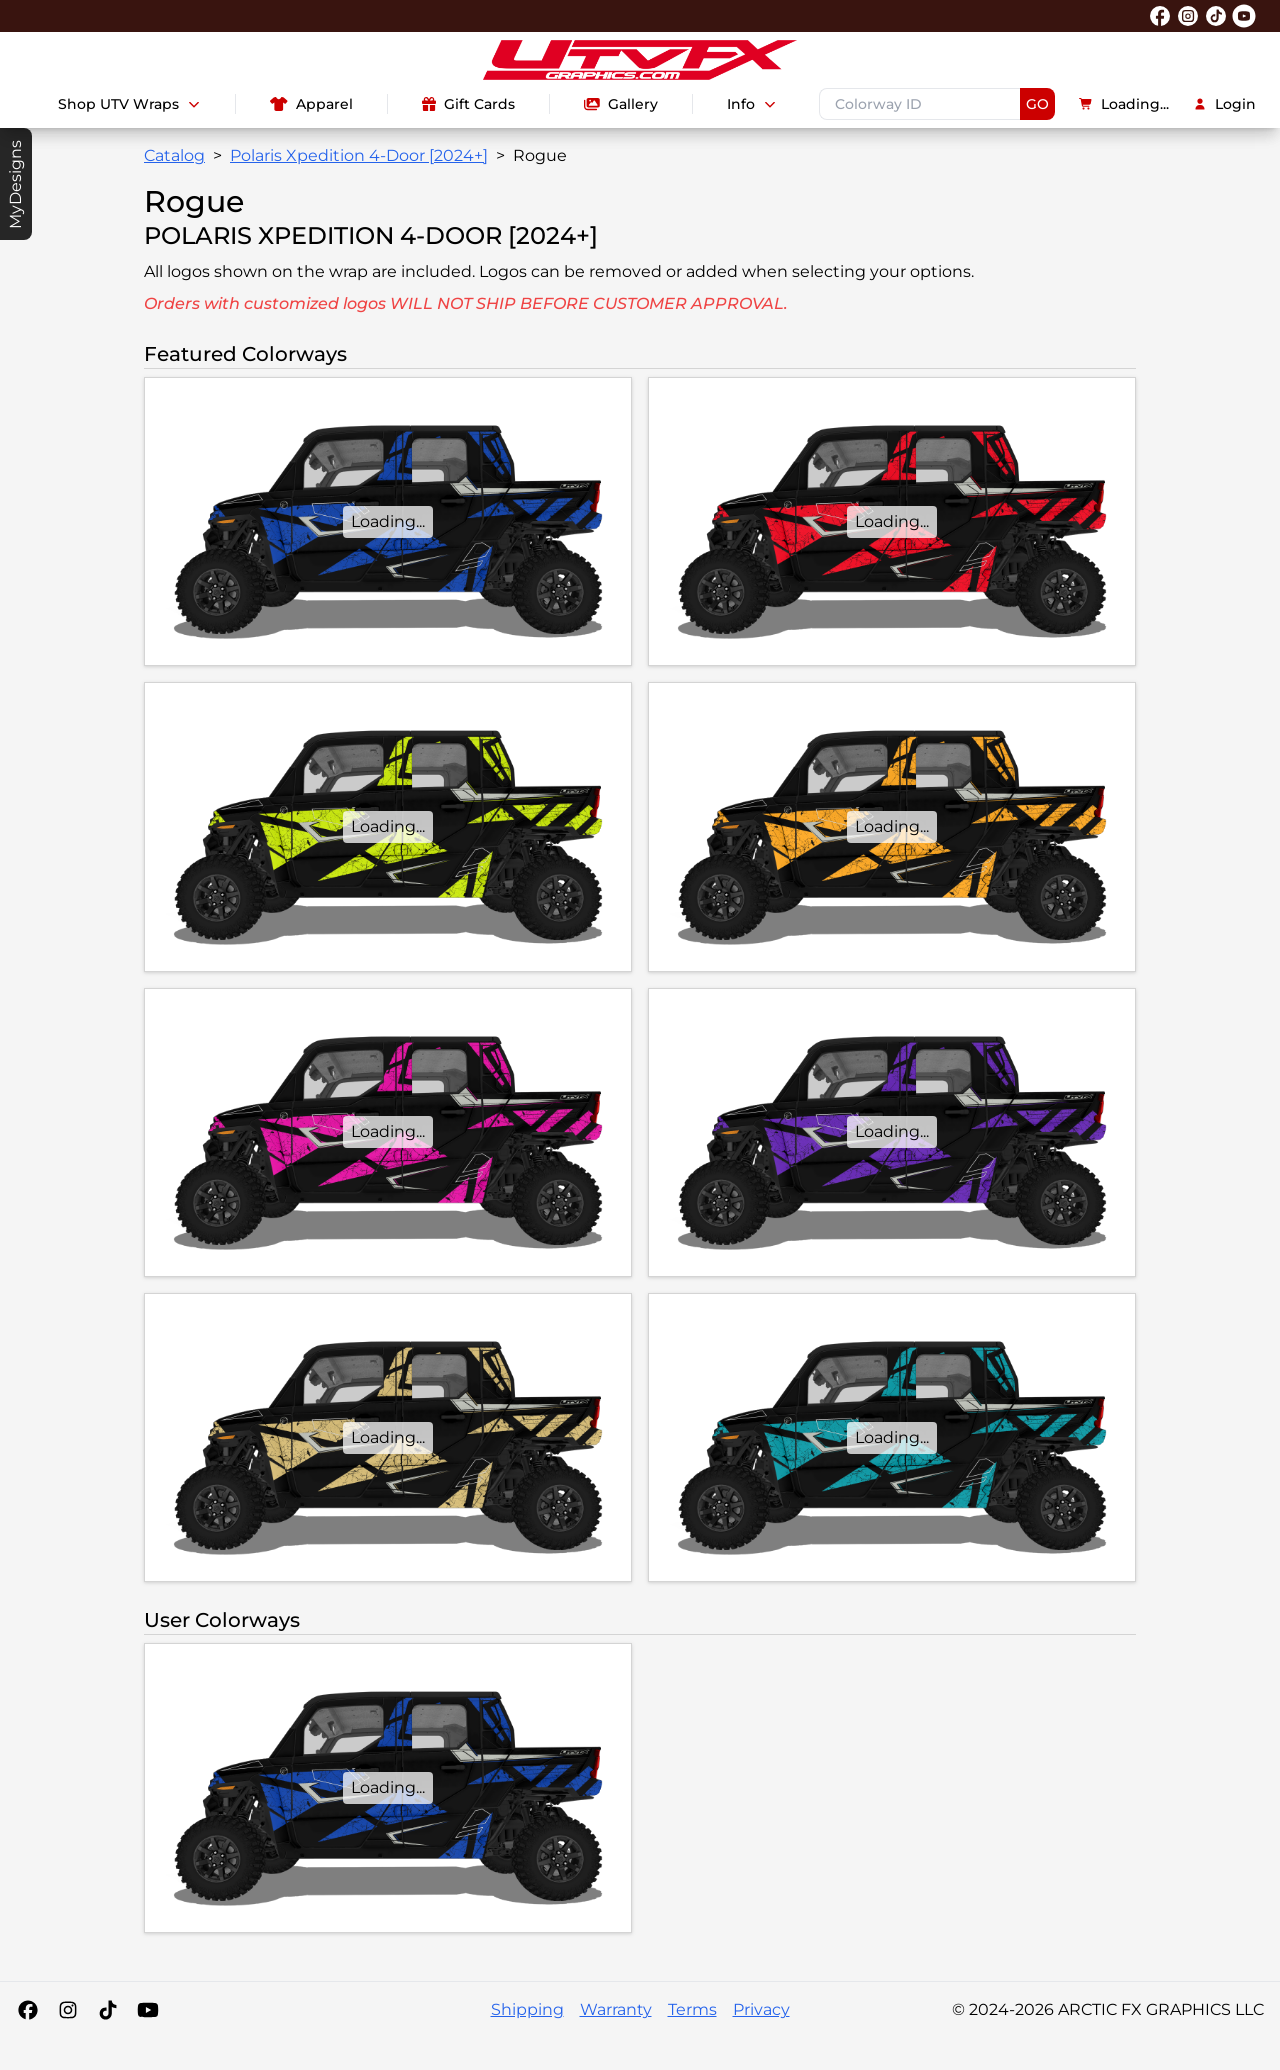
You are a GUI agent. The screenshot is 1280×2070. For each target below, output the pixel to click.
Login (1224, 104)
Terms (692, 2009)
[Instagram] (68, 2010)
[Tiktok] (108, 2010)
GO (1037, 104)
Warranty (616, 2009)
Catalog (174, 155)
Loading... (1124, 104)
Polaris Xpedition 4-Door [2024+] (359, 155)
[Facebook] (28, 2010)
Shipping (527, 2009)
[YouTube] (148, 2010)
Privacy (761, 2009)
